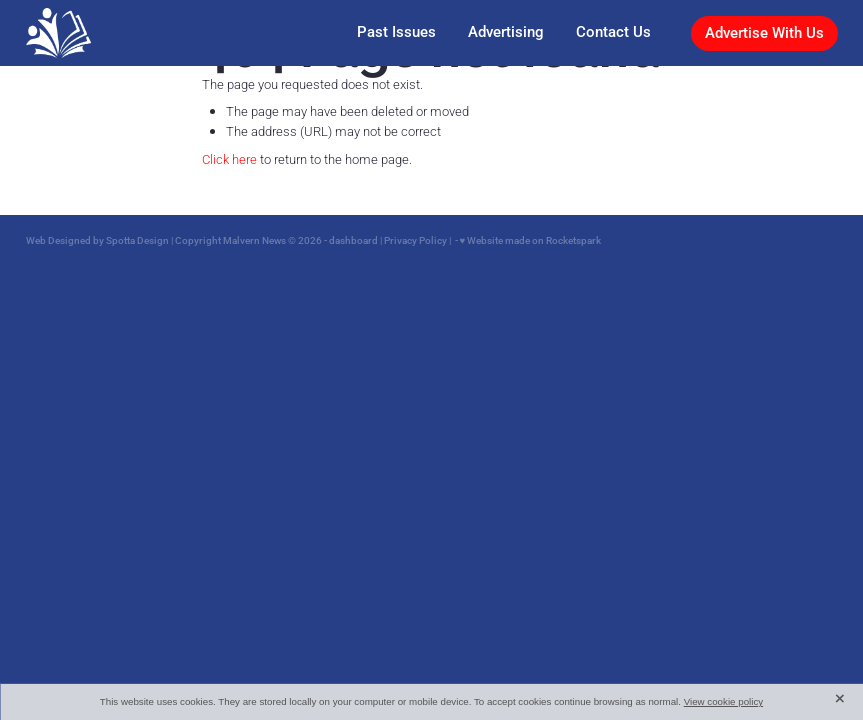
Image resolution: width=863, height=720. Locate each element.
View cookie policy (724, 701)
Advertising (506, 31)
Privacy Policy (415, 240)
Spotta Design (137, 240)
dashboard (353, 240)
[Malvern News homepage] (107, 33)
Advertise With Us (764, 32)
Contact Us (613, 31)
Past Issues (396, 31)
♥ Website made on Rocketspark (531, 240)
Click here (229, 159)
